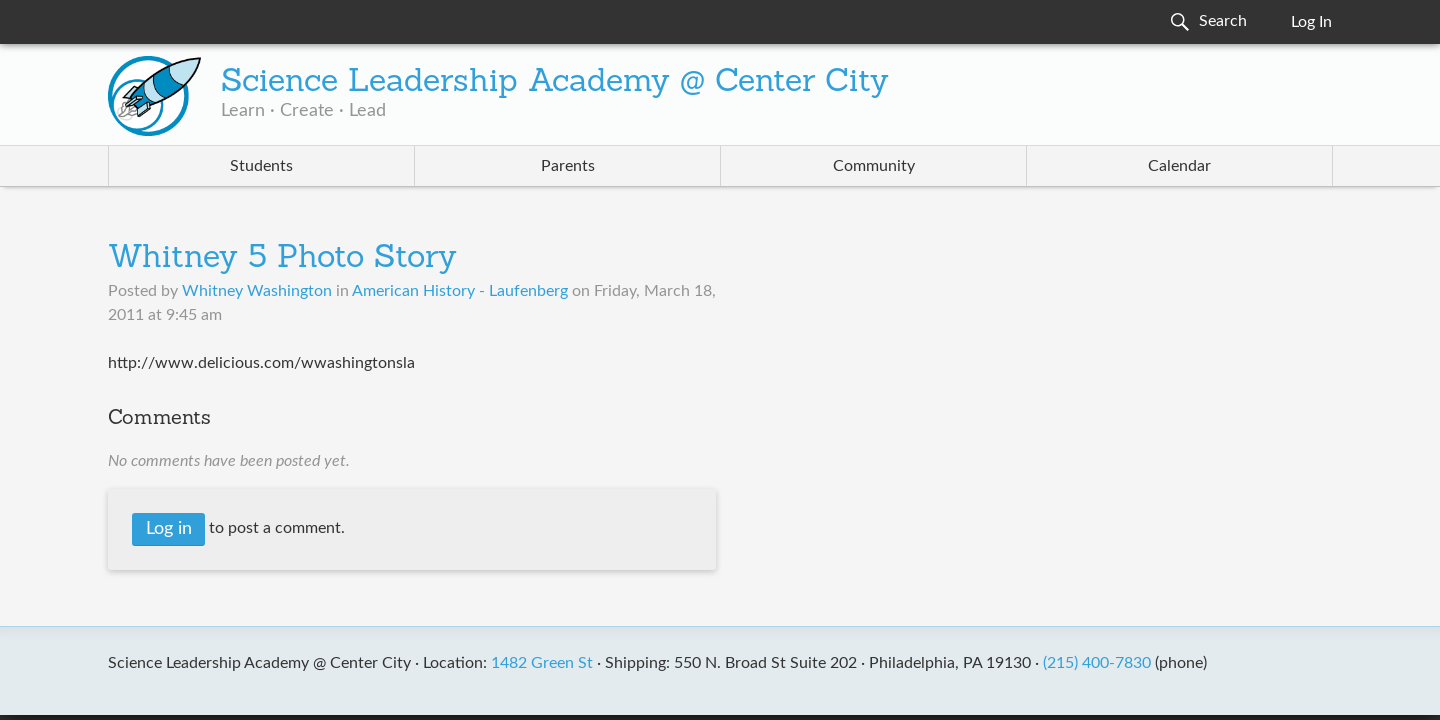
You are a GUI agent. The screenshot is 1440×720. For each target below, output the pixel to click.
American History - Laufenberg (460, 291)
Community (874, 166)
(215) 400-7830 (1097, 663)
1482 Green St (542, 663)
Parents (568, 166)
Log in (169, 529)
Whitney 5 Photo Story (282, 259)
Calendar (1179, 166)
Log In (1311, 22)
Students (261, 166)
